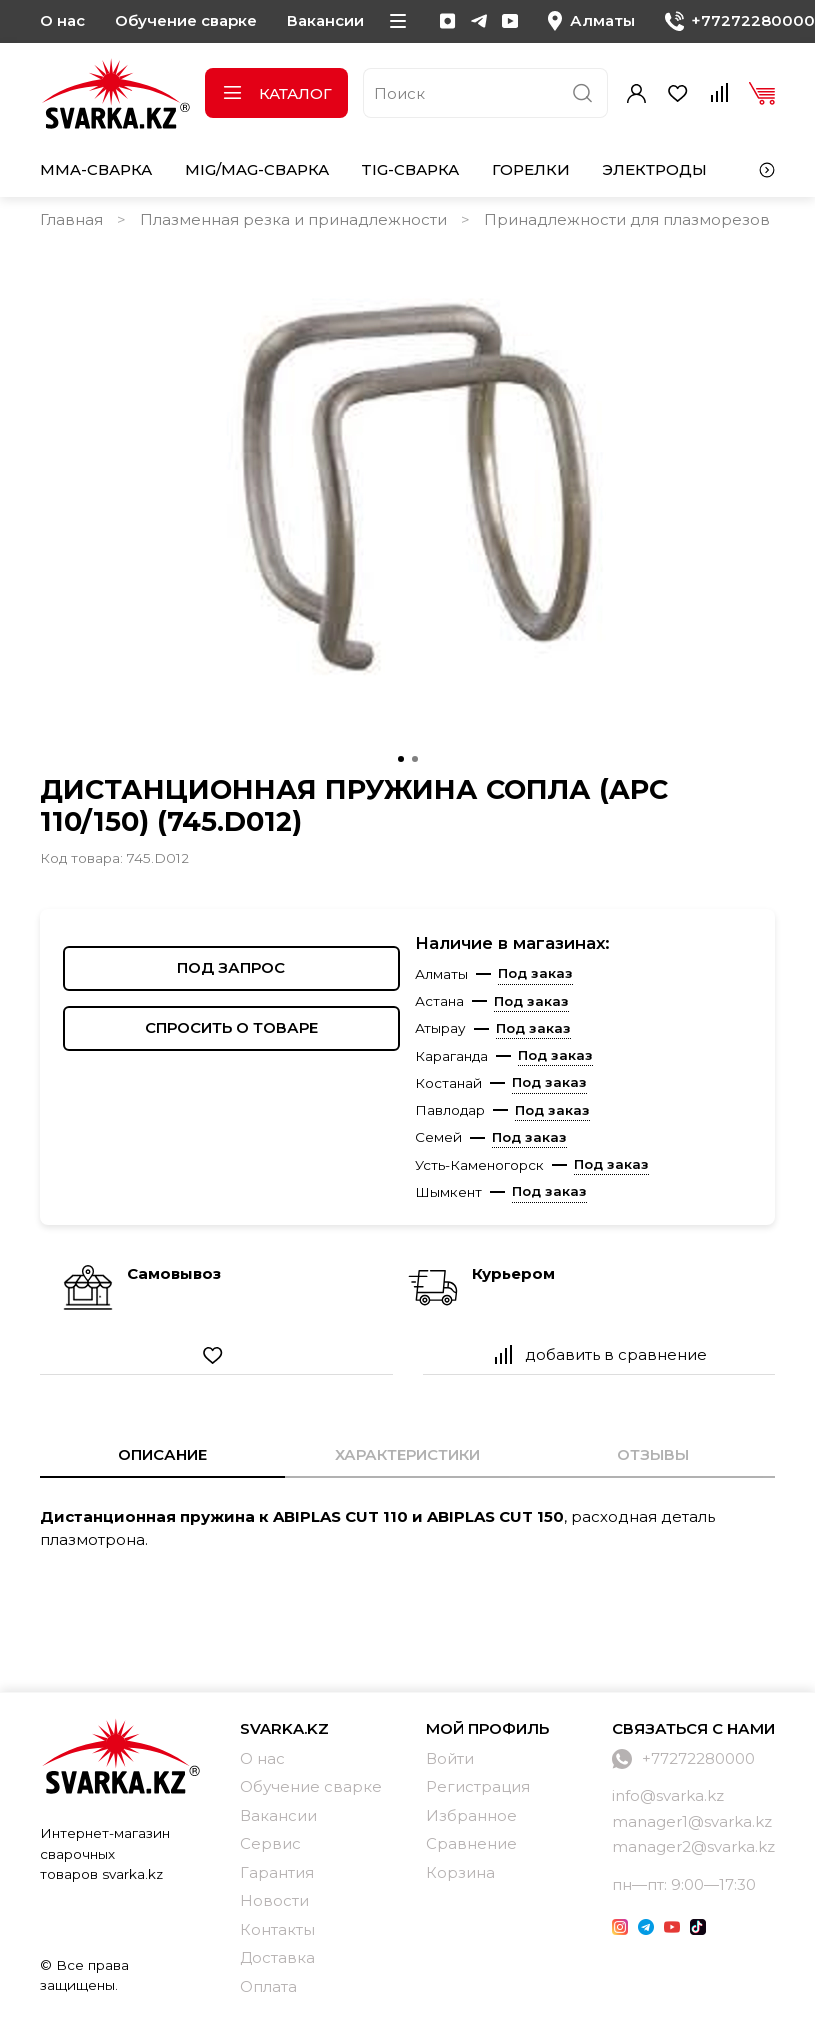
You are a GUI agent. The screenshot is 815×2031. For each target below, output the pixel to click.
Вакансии (325, 20)
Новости (274, 1900)
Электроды (654, 169)
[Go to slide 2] (415, 759)
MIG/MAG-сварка (257, 169)
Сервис (270, 1843)
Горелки (531, 169)
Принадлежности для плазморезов (627, 219)
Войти (450, 1758)
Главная (71, 219)
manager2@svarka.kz (693, 1846)
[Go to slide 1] (401, 759)
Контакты (277, 1929)
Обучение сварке (186, 20)
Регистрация (478, 1786)
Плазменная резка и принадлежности (293, 219)
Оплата (268, 1986)
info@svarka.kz (668, 1795)
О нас (62, 20)
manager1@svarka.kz (692, 1821)
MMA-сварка (96, 169)
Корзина (460, 1872)
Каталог (276, 93)
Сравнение (471, 1843)
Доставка (277, 1957)
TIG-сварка (410, 169)
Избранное (471, 1815)
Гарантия (277, 1872)
